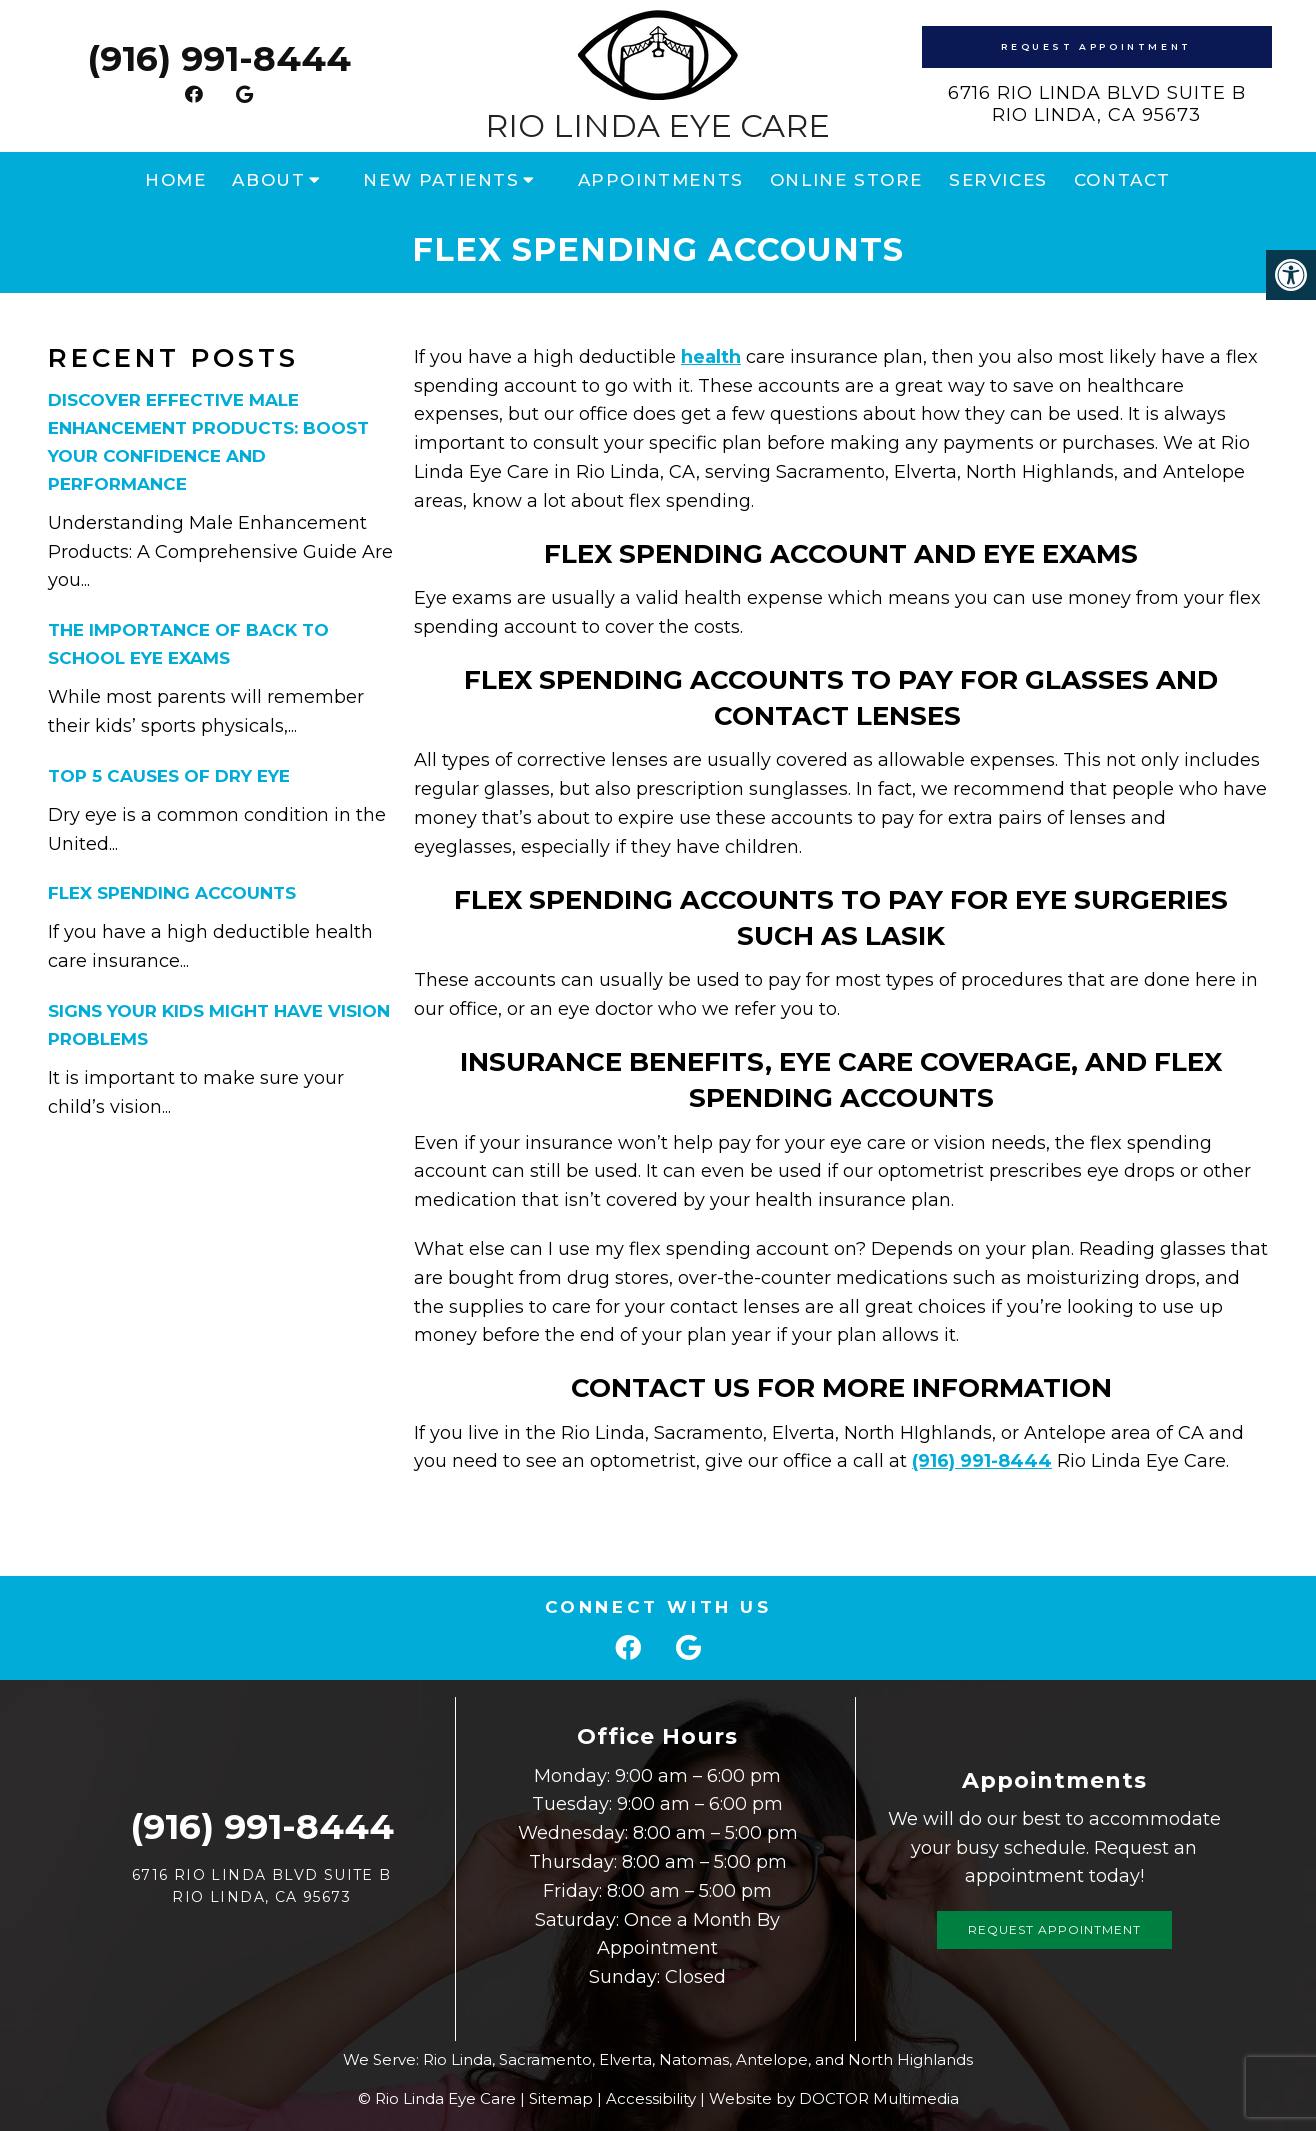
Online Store (846, 180)
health (711, 357)
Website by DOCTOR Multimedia (834, 2098)
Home (175, 180)
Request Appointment (1096, 46)
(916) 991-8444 (219, 58)
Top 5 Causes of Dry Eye (169, 776)
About (268, 180)
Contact (1122, 180)
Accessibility (651, 2098)
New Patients (441, 180)
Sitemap (561, 2098)
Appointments (661, 180)
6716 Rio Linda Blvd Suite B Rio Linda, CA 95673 (1097, 104)
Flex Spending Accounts (172, 893)
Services (998, 180)
